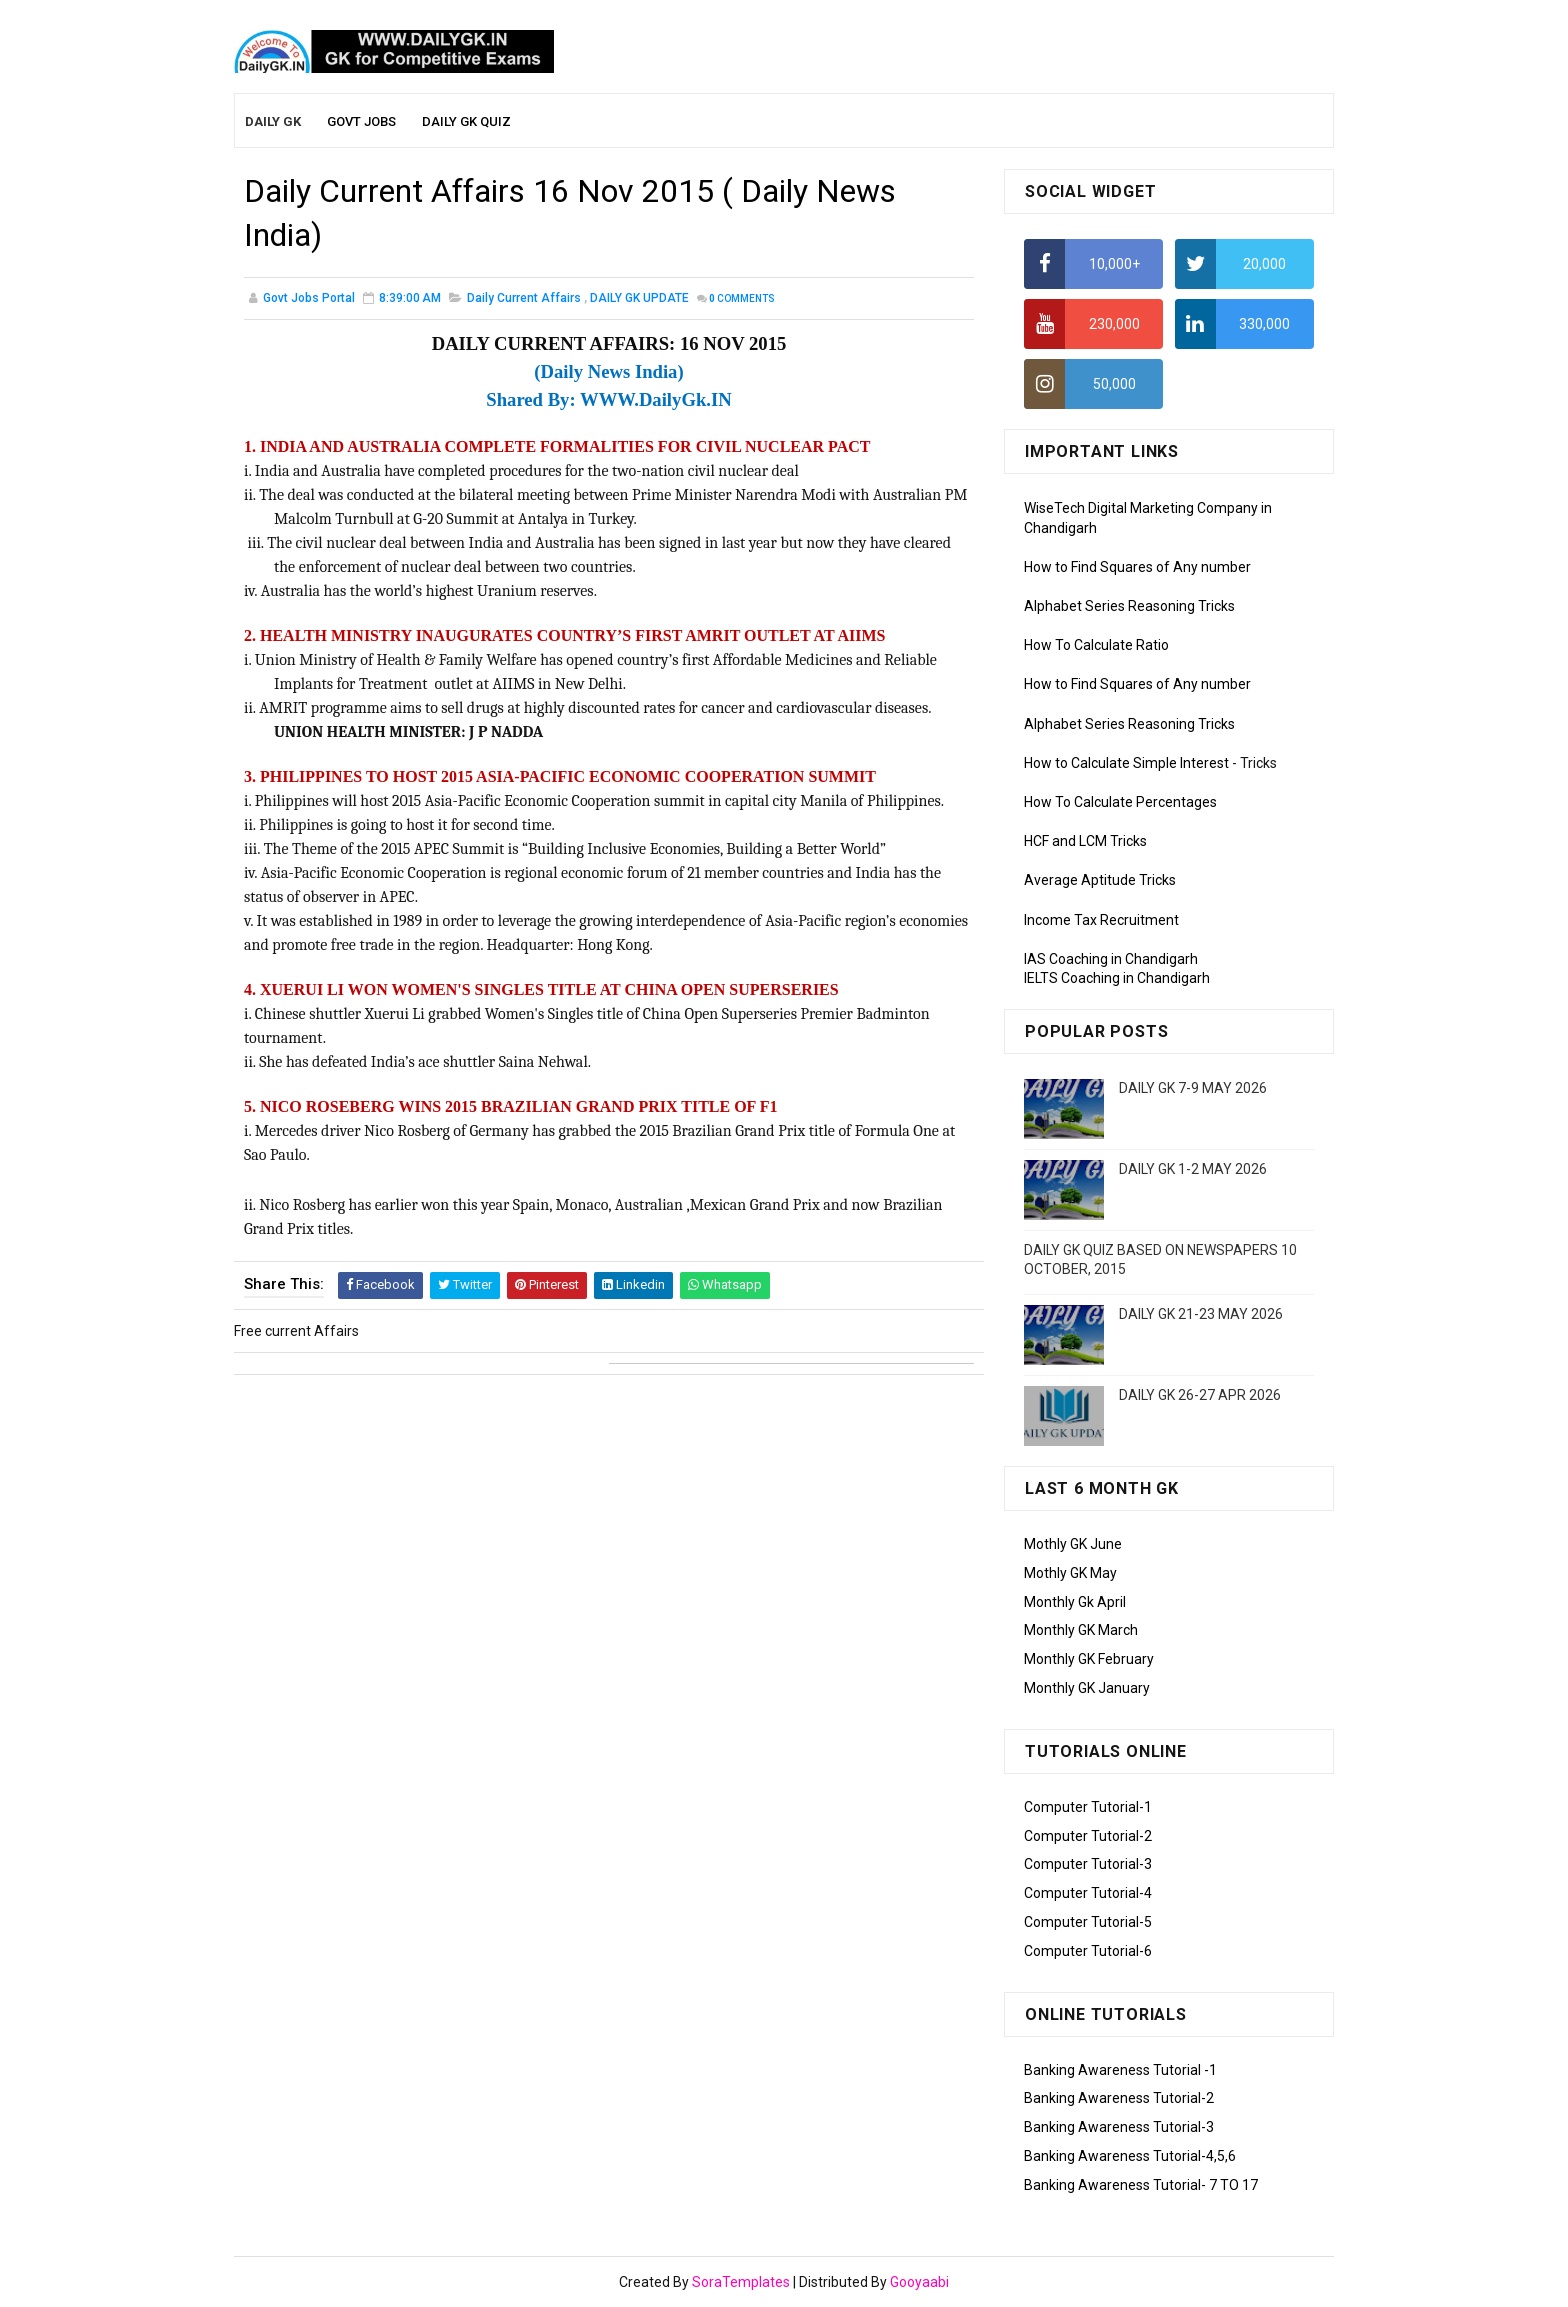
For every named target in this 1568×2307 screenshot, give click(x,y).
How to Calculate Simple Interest (1126, 763)
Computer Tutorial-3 (1088, 1864)
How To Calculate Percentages (1120, 802)
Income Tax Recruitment (1101, 920)
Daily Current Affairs (524, 298)
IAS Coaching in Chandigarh (1111, 959)
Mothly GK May (1070, 1573)
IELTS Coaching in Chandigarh (1117, 978)
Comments (742, 298)
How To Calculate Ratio (1096, 645)
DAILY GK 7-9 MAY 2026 (1193, 1088)
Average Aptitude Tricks (1100, 880)
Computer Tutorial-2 (1088, 1836)
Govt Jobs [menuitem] (361, 121)
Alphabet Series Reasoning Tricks (1129, 606)
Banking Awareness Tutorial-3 (1119, 2127)
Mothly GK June (1073, 1544)
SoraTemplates (741, 2282)
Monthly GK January (1087, 1688)
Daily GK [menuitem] (273, 121)
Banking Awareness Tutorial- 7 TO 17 (1141, 2185)
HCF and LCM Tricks (1085, 841)
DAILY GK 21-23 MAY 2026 (1201, 1314)
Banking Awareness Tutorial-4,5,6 (1130, 2156)
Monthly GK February (1089, 1659)
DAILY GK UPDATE (639, 298)
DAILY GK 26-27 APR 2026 (1200, 1395)
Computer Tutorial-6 (1088, 1951)
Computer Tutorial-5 (1088, 1922)
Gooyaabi (919, 2282)
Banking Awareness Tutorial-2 (1119, 2098)
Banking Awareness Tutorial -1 (1120, 2070)
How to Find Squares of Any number (1137, 567)
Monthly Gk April (1075, 1602)
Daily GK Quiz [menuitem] (466, 121)
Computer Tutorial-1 (1088, 1807)
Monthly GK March (1081, 1630)
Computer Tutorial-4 (1088, 1893)
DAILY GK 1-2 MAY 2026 (1193, 1169)
